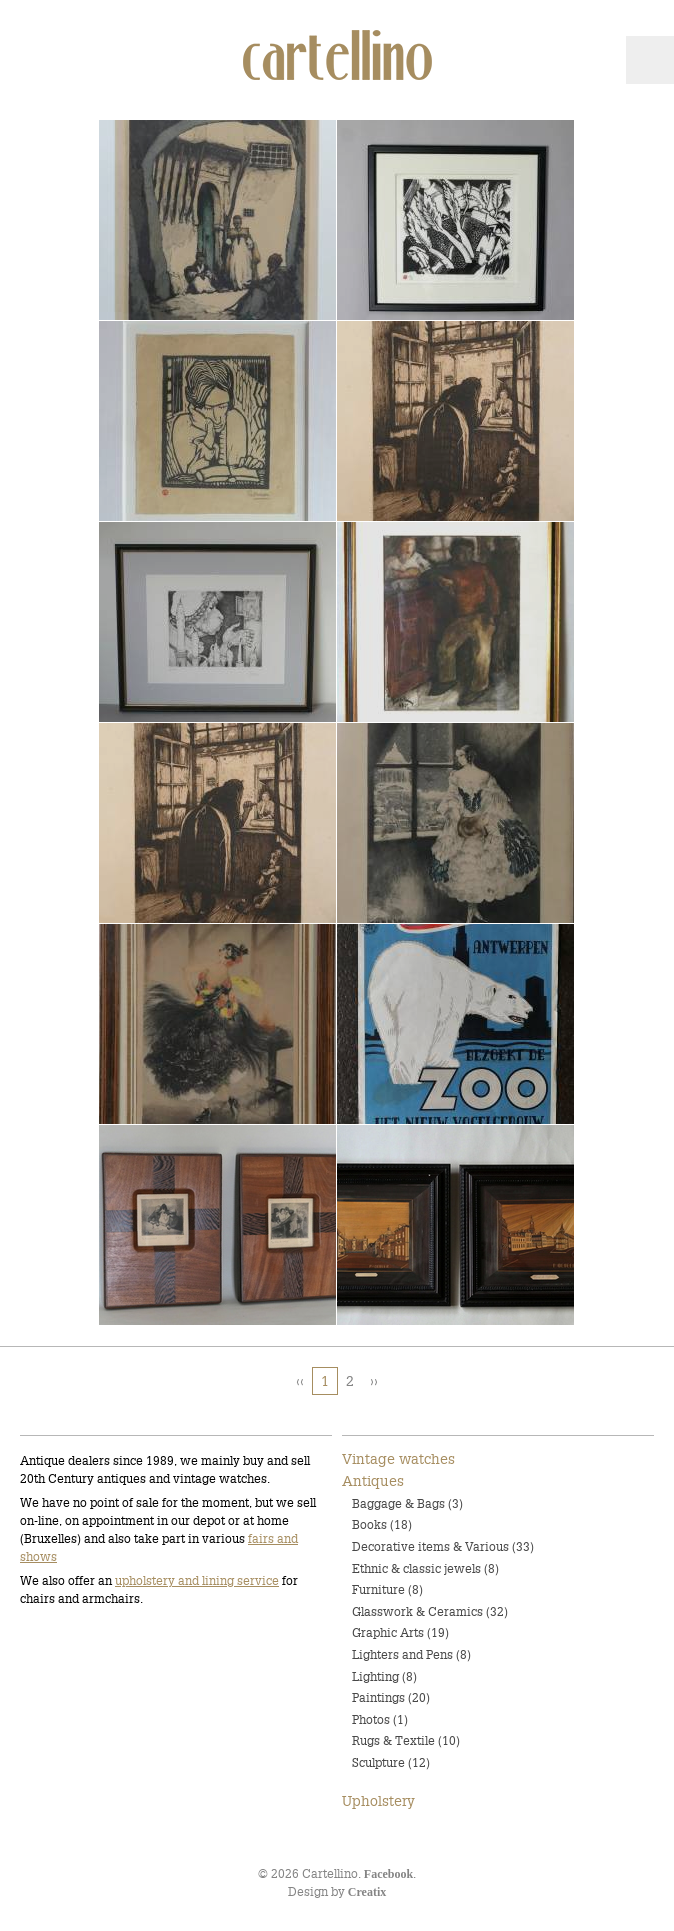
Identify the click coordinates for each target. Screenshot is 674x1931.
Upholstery (378, 1801)
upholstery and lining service (197, 1580)
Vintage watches (398, 1459)
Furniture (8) (387, 1589)
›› (374, 1381)
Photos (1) (380, 1719)
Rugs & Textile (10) (406, 1740)
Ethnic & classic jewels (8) (425, 1568)
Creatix (367, 1892)
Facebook (388, 1874)
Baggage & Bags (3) (407, 1503)
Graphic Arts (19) (400, 1632)
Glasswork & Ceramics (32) (430, 1611)
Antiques (373, 1481)
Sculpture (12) (391, 1762)
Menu (650, 60)
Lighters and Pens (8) (411, 1654)
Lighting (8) (384, 1676)
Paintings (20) (391, 1697)
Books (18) (382, 1524)
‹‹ (300, 1381)
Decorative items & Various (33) (443, 1546)
